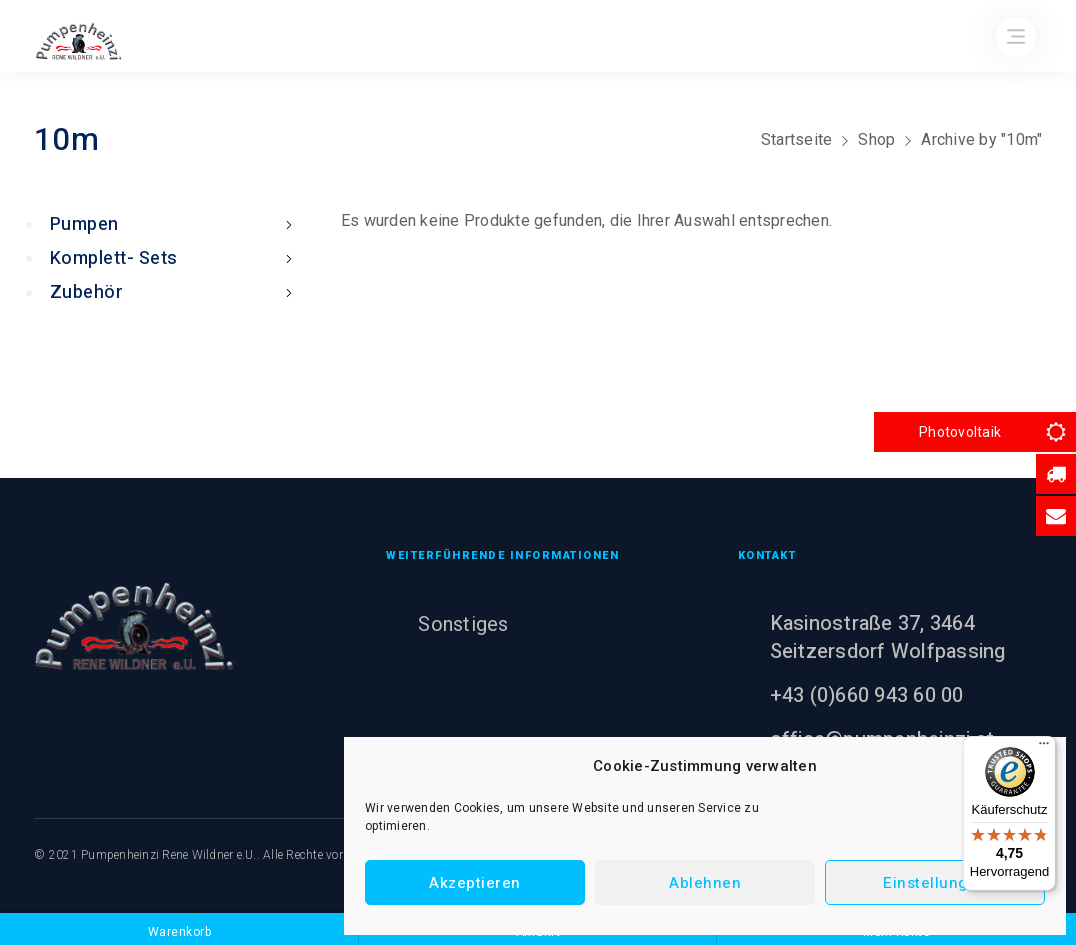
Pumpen (175, 224)
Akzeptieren (475, 883)
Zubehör (175, 292)
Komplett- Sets (175, 258)
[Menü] (1044, 748)
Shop (876, 139)
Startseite (797, 139)
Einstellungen (935, 883)
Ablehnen (705, 883)
